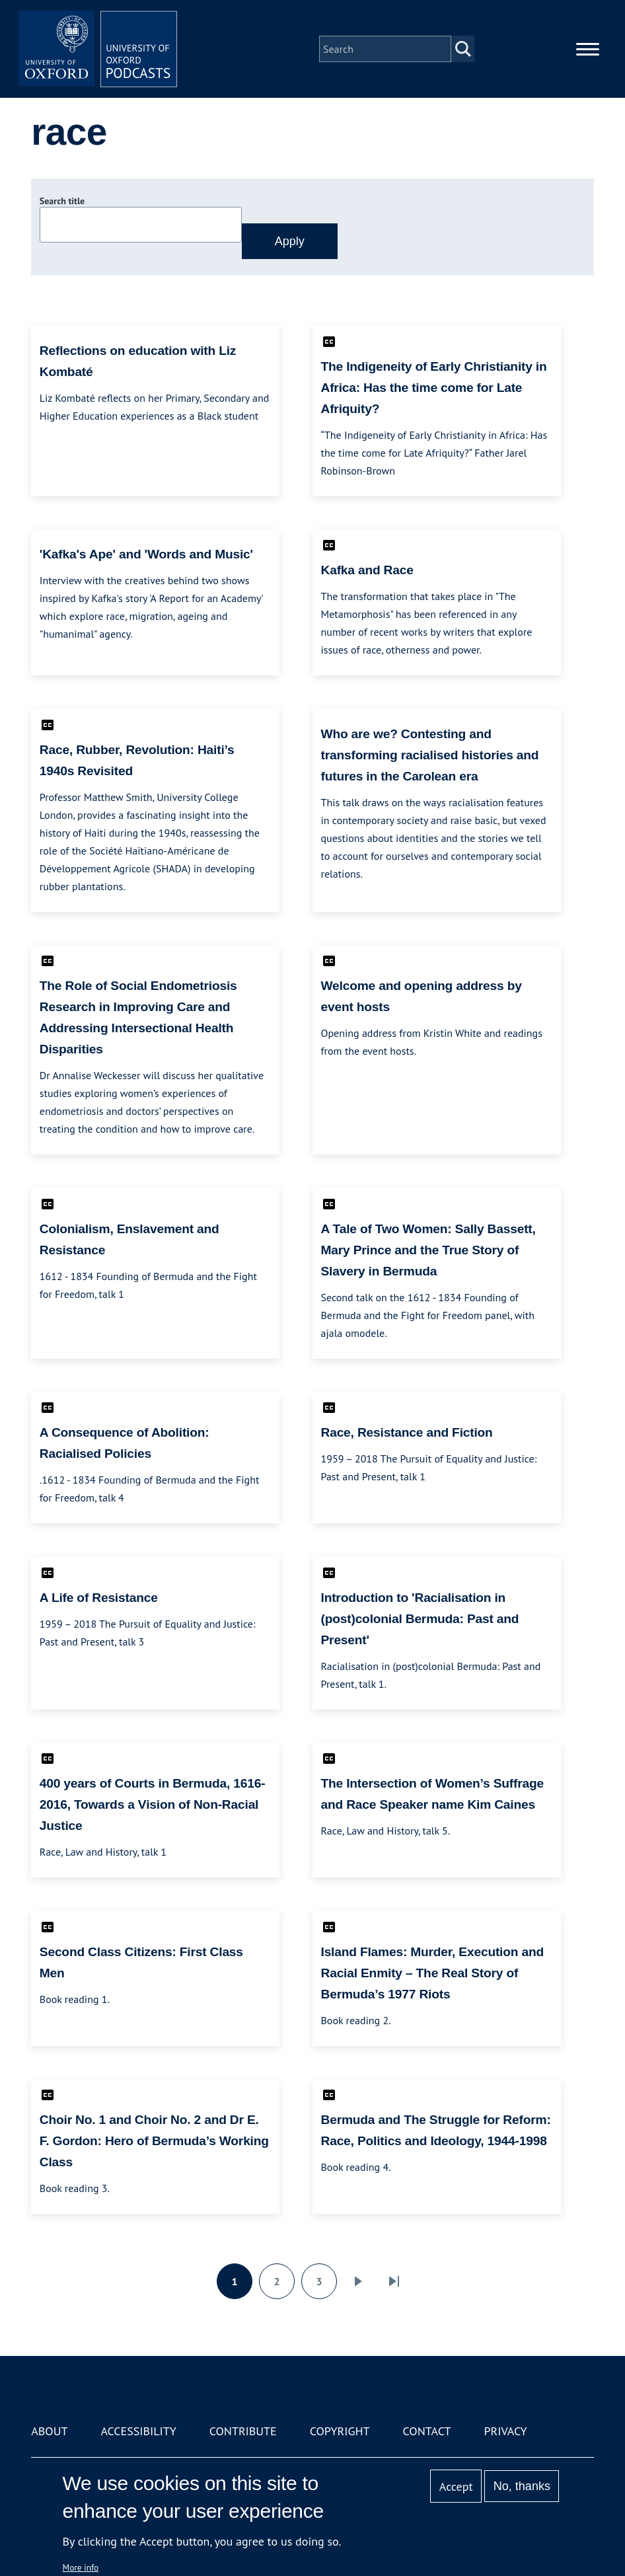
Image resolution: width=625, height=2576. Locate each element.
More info (81, 2567)
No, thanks (522, 2486)
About (49, 2431)
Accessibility (138, 2431)
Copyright (340, 2431)
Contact (427, 2431)
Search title (62, 201)
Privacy (505, 2431)
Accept (456, 2486)
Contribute (243, 2431)
